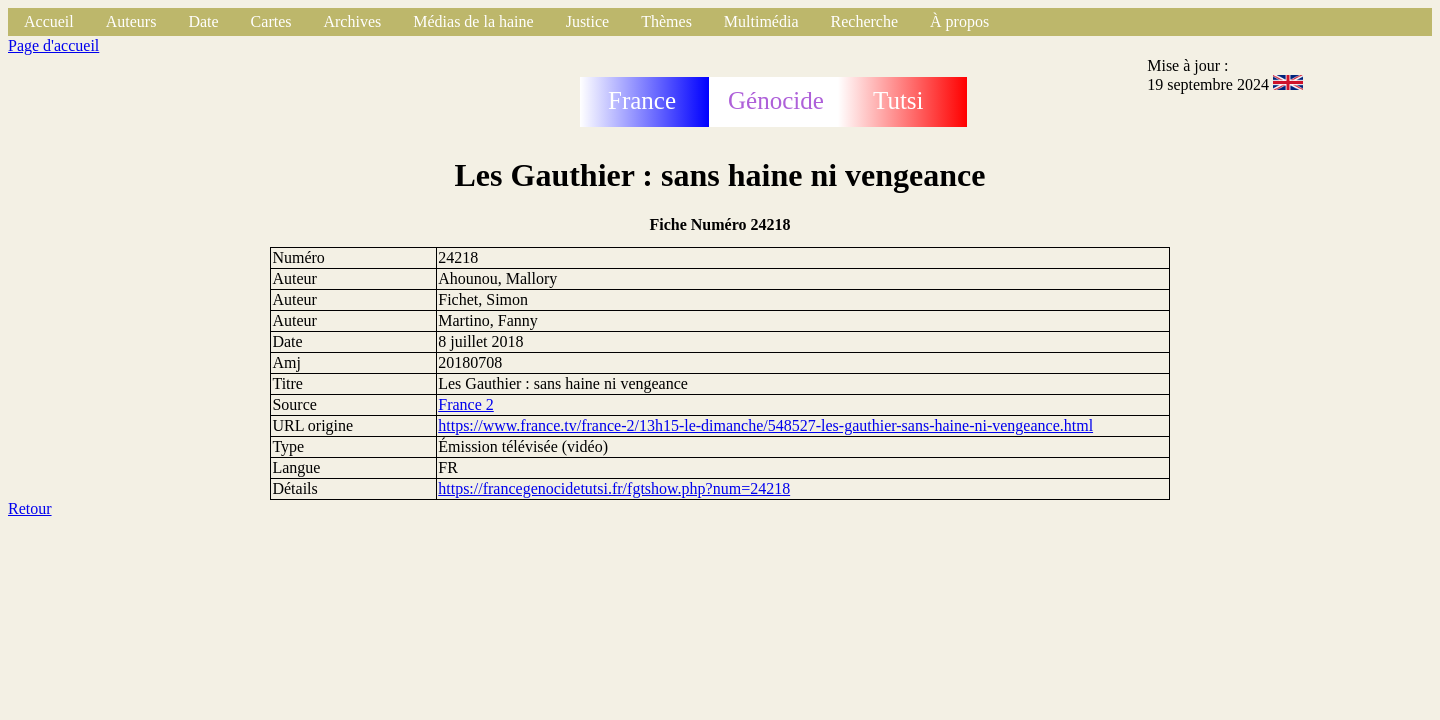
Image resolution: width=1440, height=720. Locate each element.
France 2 (466, 404)
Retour (30, 508)
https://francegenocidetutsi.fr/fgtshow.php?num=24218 (614, 488)
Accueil (49, 21)
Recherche (865, 21)
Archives (352, 21)
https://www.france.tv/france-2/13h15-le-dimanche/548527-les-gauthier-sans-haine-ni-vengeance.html (765, 425)
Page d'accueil (53, 45)
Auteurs (131, 21)
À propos (959, 21)
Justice (588, 21)
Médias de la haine (473, 21)
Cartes (271, 21)
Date (203, 21)
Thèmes (666, 21)
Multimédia (761, 21)
